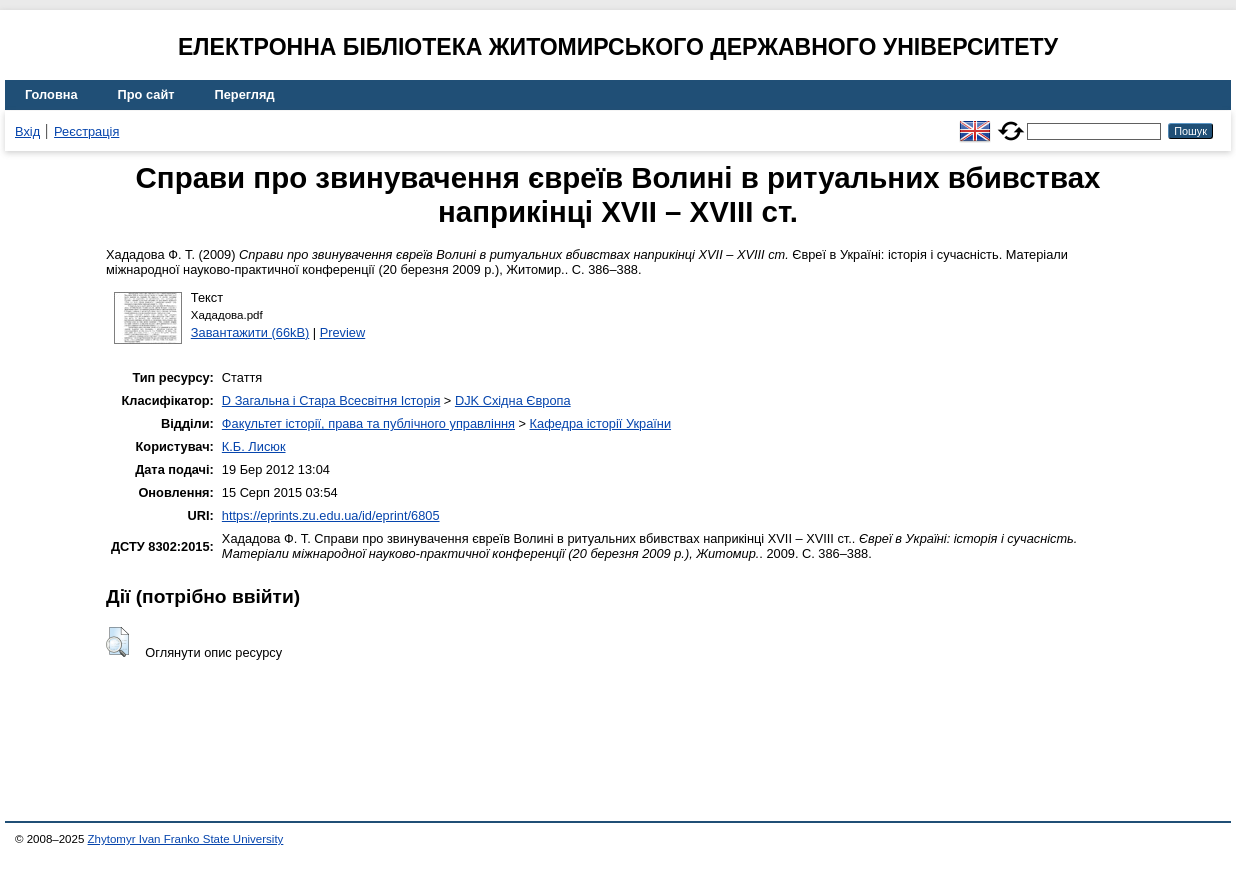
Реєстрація (86, 131)
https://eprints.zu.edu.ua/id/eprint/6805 (331, 515)
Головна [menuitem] (51, 94)
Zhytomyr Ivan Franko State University (186, 839)
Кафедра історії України (601, 423)
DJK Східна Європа (513, 400)
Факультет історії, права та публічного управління (368, 423)
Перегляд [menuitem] (245, 94)
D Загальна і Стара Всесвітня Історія (331, 400)
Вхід (27, 131)
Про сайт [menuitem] (146, 94)
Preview (343, 332)
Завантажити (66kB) (250, 332)
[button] (117, 642)
